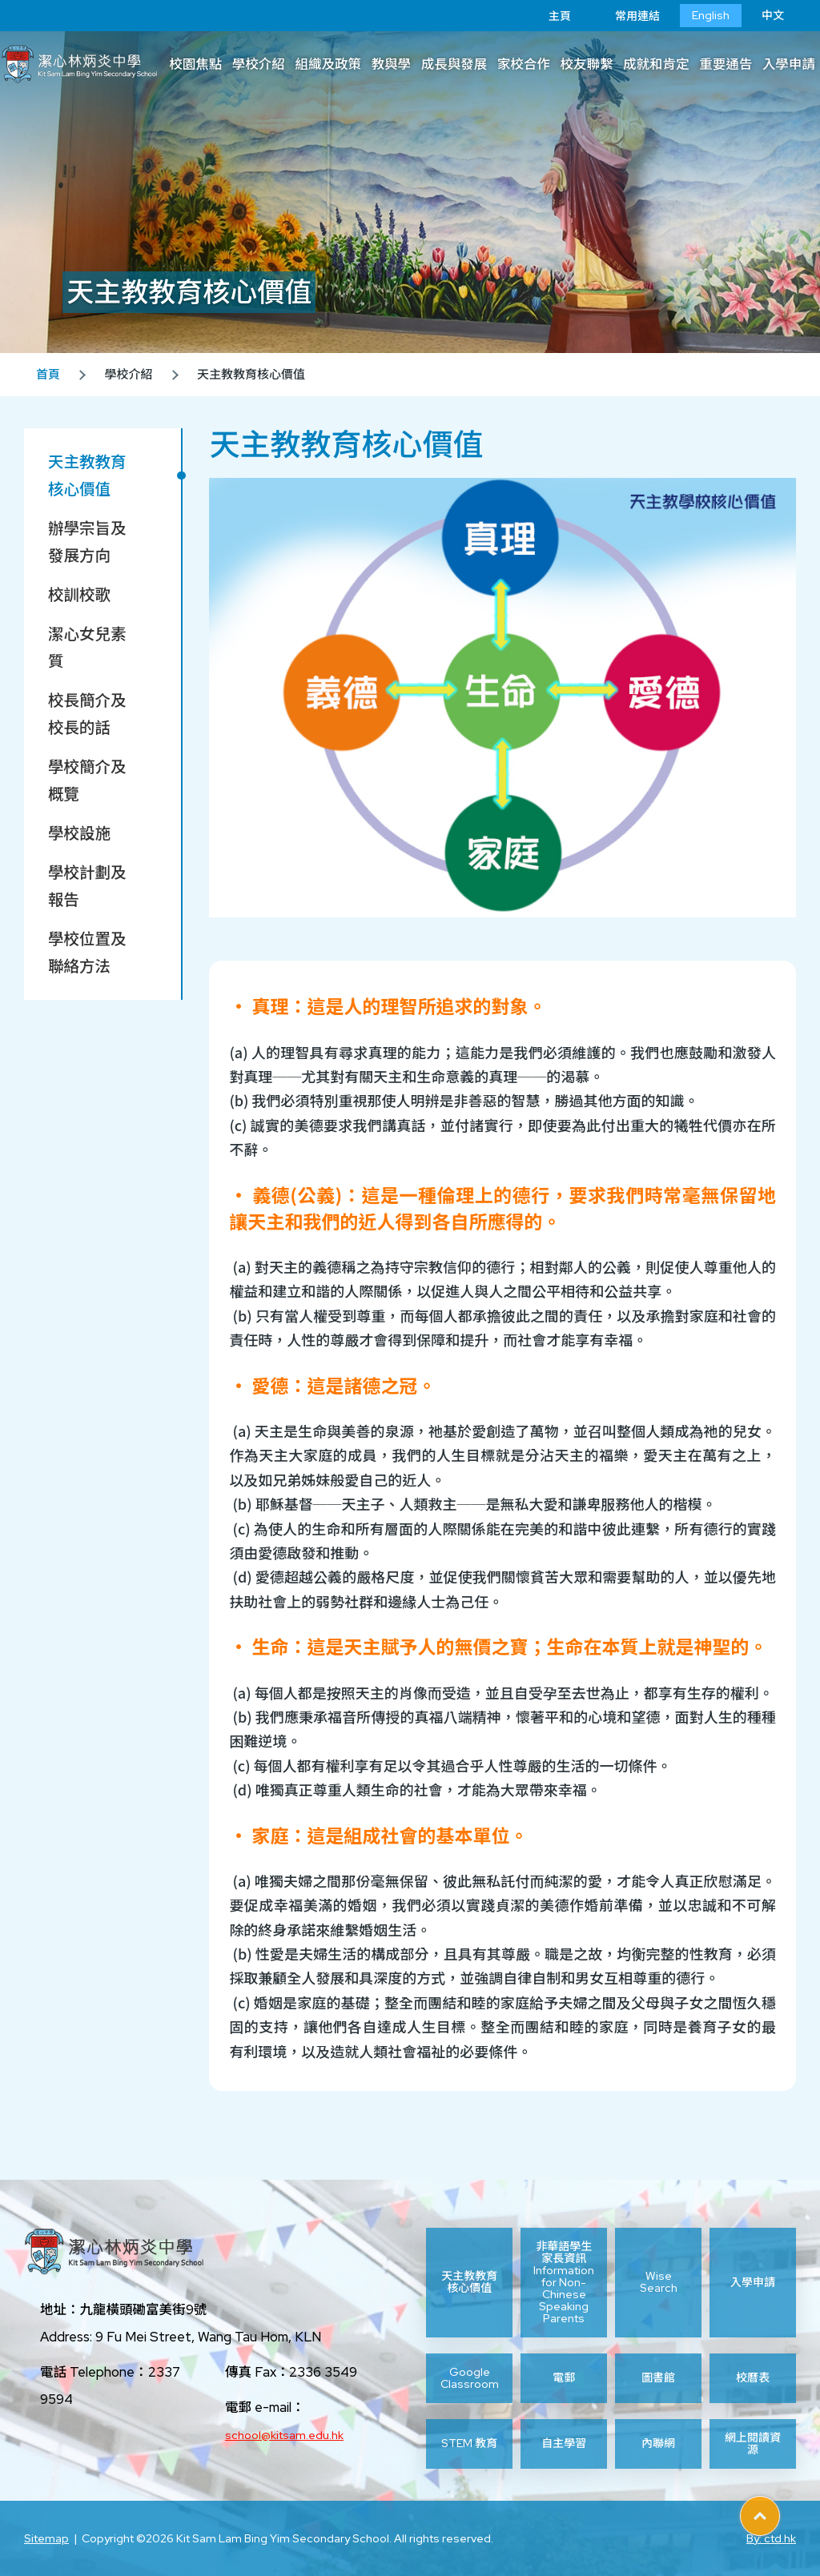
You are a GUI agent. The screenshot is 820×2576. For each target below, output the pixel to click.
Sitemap (46, 2538)
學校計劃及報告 (87, 886)
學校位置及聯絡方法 (87, 953)
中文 (773, 15)
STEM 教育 (469, 2443)
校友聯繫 (586, 64)
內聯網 (658, 2443)
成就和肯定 (656, 64)
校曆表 (753, 2377)
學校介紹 (258, 64)
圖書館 (658, 2377)
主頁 (548, 16)
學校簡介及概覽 (87, 780)
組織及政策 (328, 64)
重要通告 (725, 64)
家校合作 (523, 64)
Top (779, 2510)
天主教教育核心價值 (87, 475)
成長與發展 (454, 64)
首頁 (48, 375)
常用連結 (625, 16)
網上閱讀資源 (753, 2444)
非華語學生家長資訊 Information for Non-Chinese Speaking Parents (563, 2283)
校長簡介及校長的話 (87, 714)
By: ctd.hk (771, 2538)
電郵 (564, 2377)
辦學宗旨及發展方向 (87, 542)
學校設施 (79, 833)
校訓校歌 (79, 594)
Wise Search (658, 2282)
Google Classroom (469, 2378)
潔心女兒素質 (87, 648)
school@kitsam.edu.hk (284, 2435)
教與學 (392, 64)
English (711, 15)
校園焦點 (195, 64)
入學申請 (752, 2282)
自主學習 (563, 2443)
